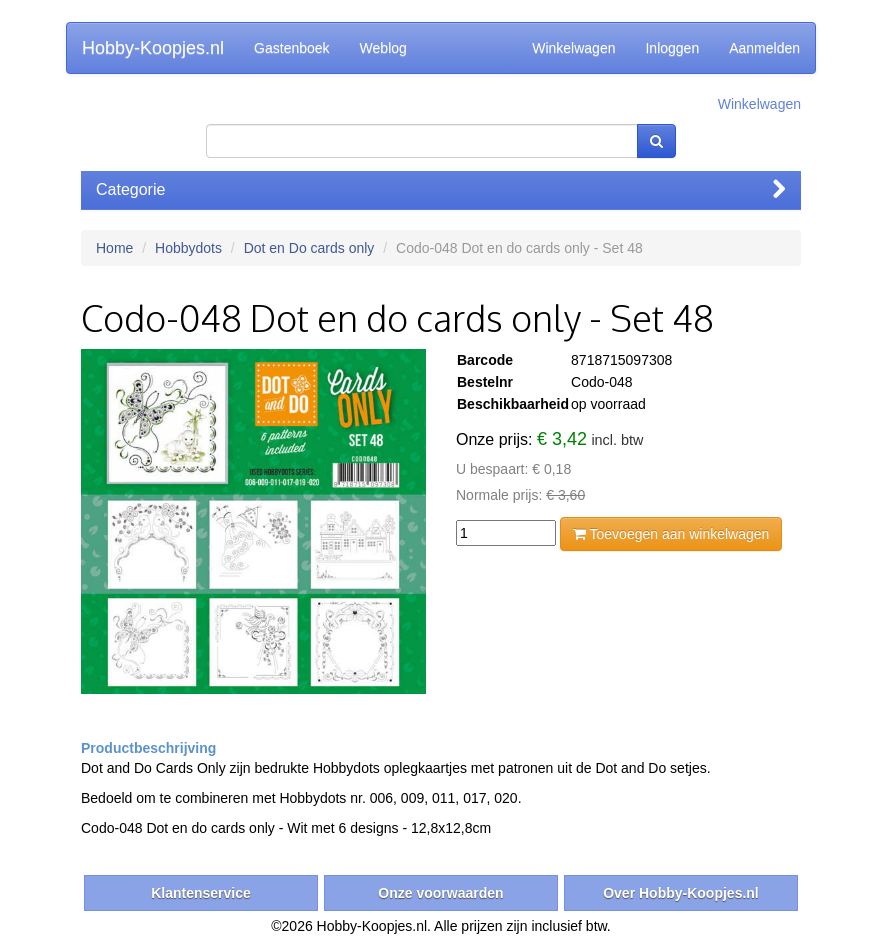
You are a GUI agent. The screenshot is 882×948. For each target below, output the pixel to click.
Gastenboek (292, 48)
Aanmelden (764, 48)
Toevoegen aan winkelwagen (671, 534)
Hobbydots (188, 248)
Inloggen (672, 48)
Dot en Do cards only (309, 248)
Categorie (441, 189)
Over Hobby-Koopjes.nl (681, 893)
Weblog (383, 48)
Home (114, 248)
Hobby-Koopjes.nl (153, 48)
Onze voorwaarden (440, 893)
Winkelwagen (573, 48)
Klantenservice (201, 893)
